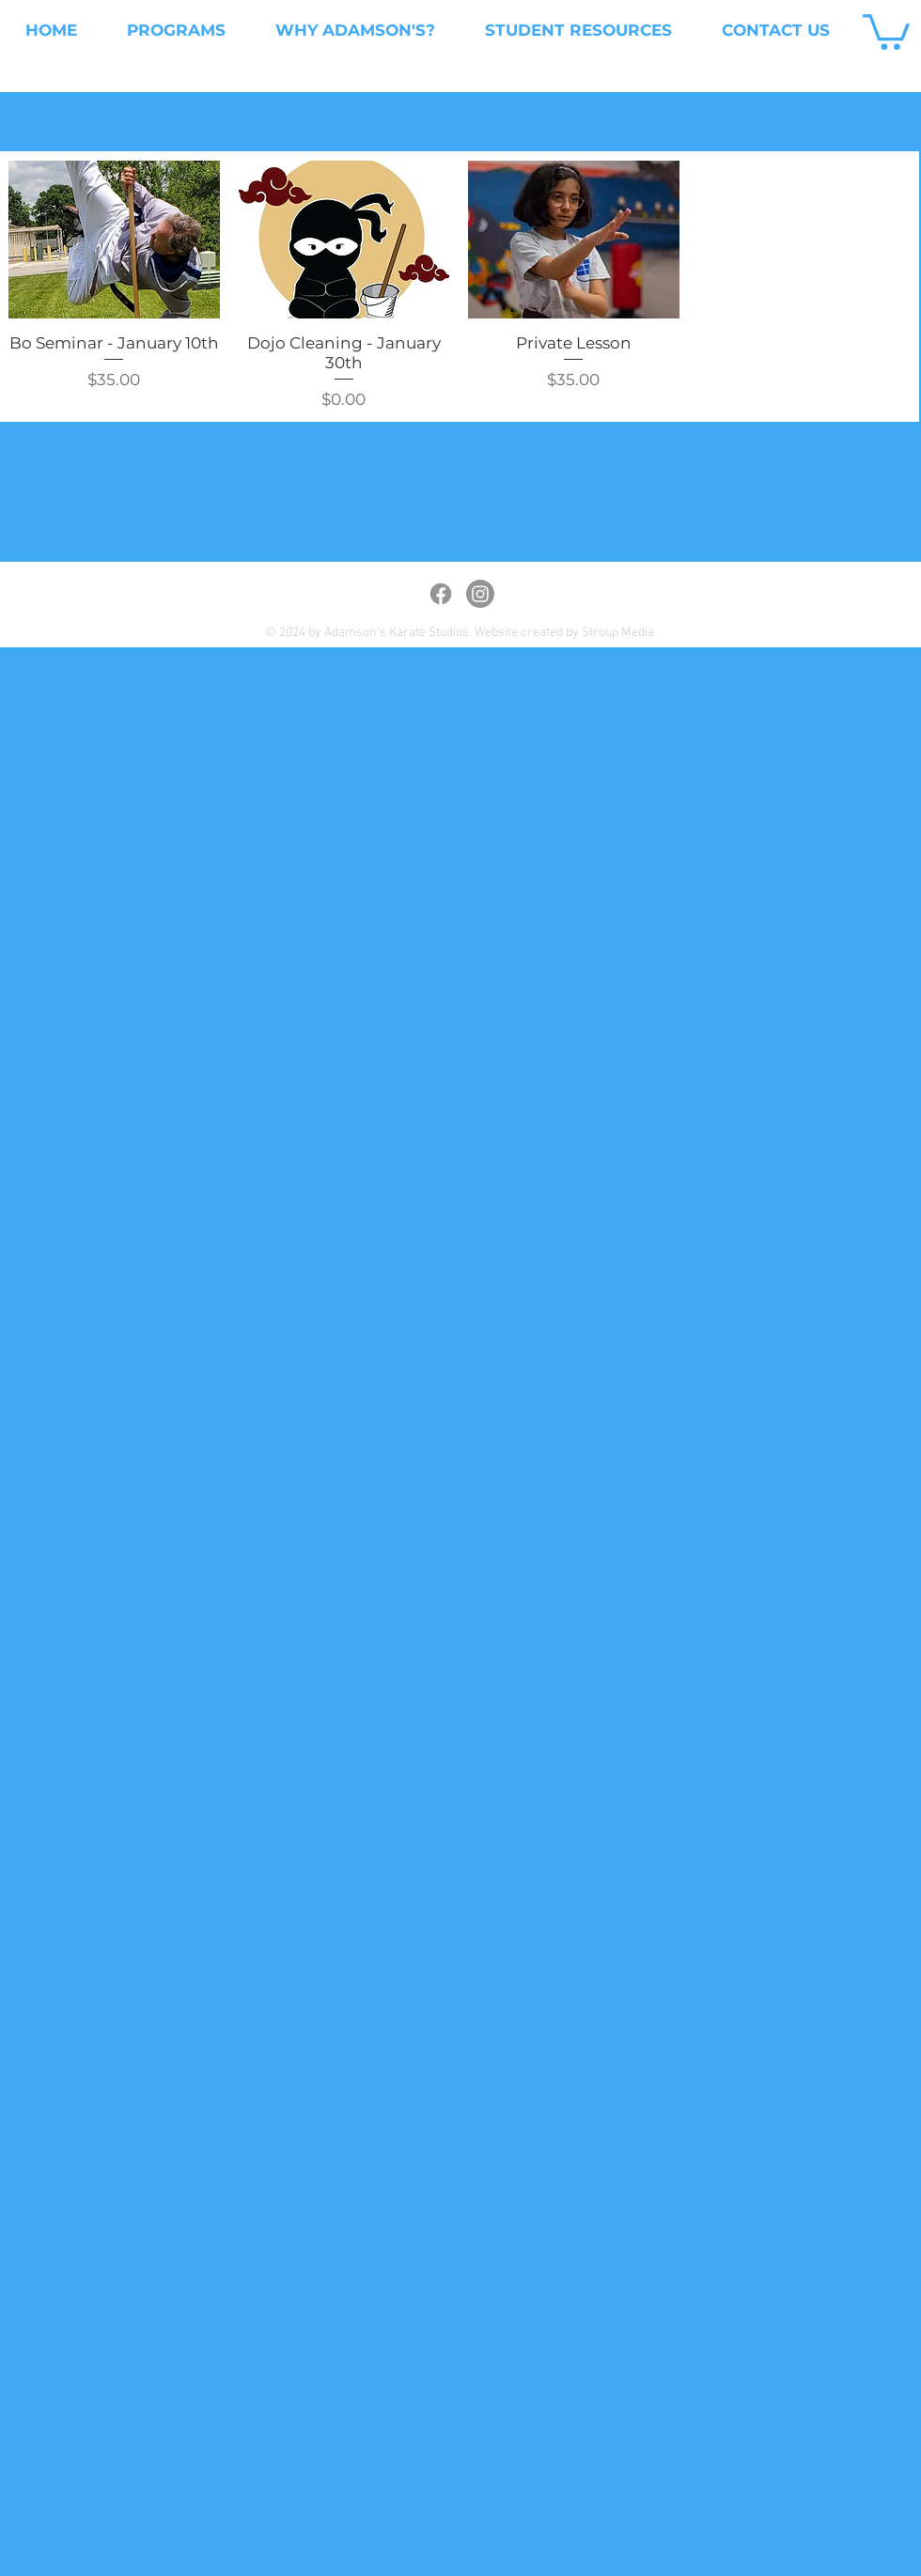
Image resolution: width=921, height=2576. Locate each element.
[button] (886, 30)
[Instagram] (480, 594)
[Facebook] (441, 594)
